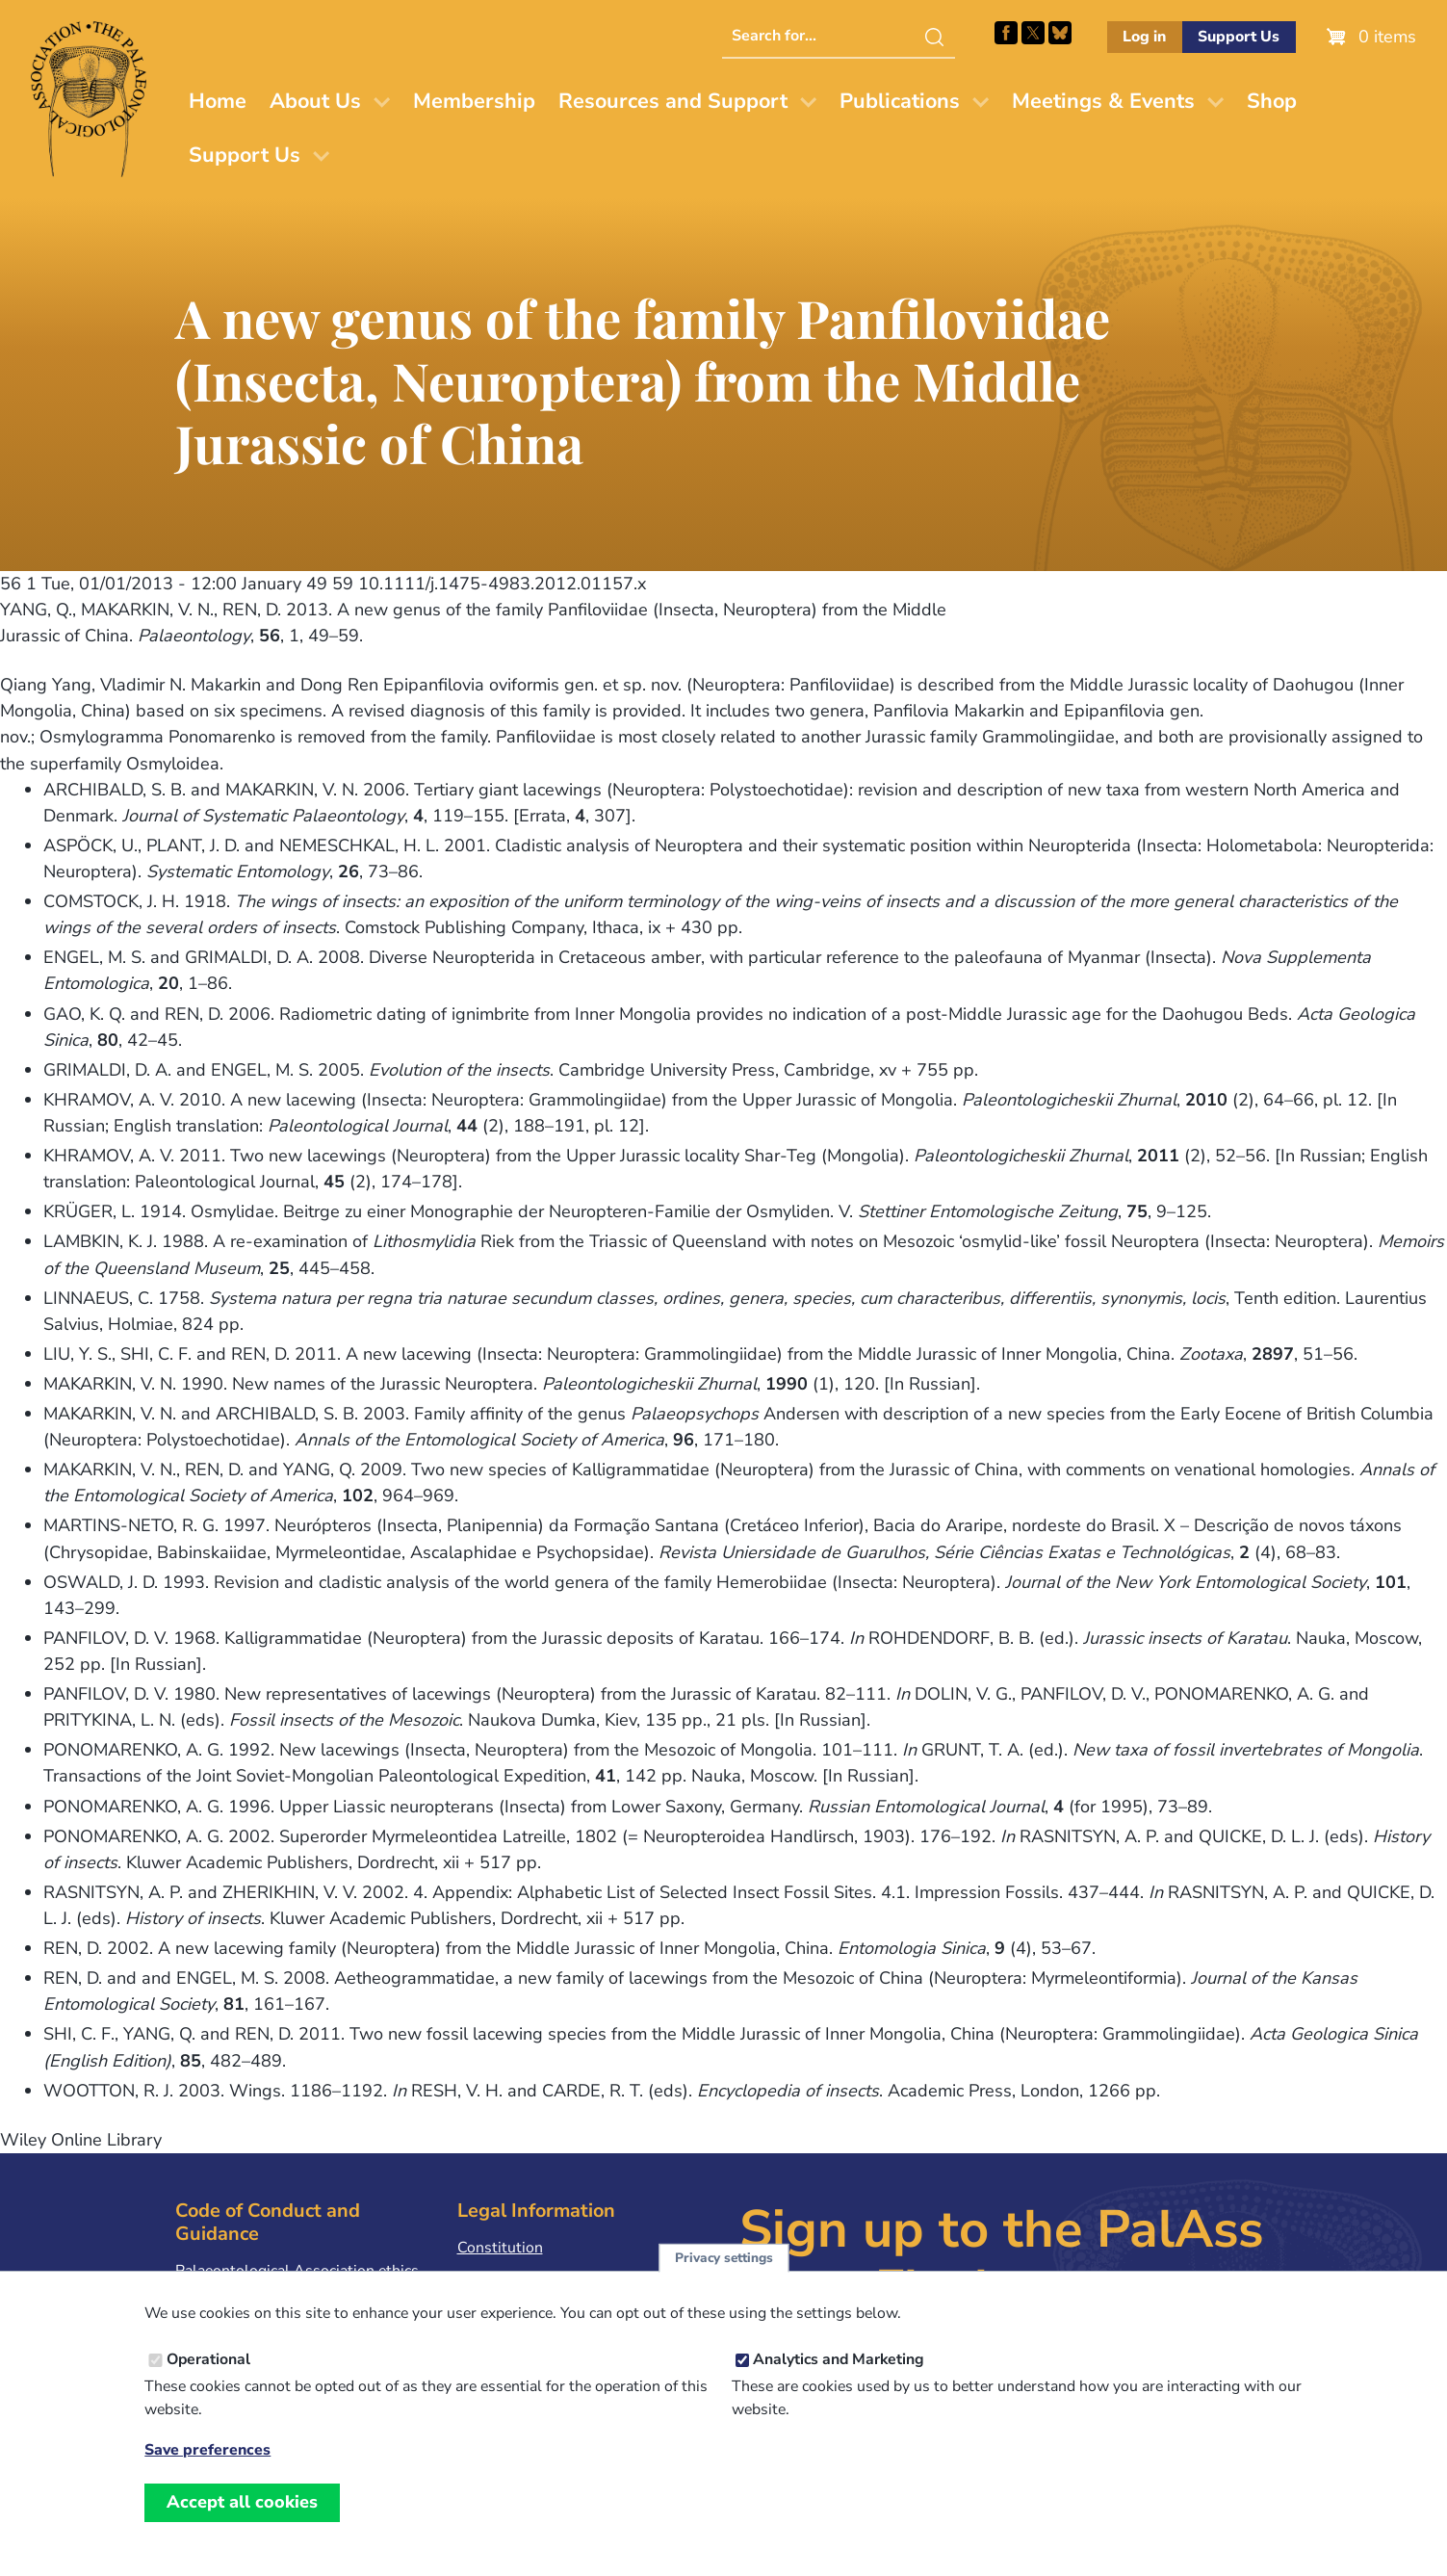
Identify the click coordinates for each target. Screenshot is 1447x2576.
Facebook (1006, 32)
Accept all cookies (242, 2518)
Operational (208, 2375)
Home (217, 101)
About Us (315, 101)
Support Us (1238, 36)
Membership (474, 101)
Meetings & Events (1103, 101)
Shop (1272, 101)
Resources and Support (673, 101)
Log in (1144, 36)
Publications (900, 101)
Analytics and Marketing (838, 2375)
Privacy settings (724, 2274)
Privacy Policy (504, 2277)
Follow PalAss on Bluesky (1060, 32)
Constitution (500, 2247)
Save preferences (207, 2467)
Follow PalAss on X (1033, 32)
